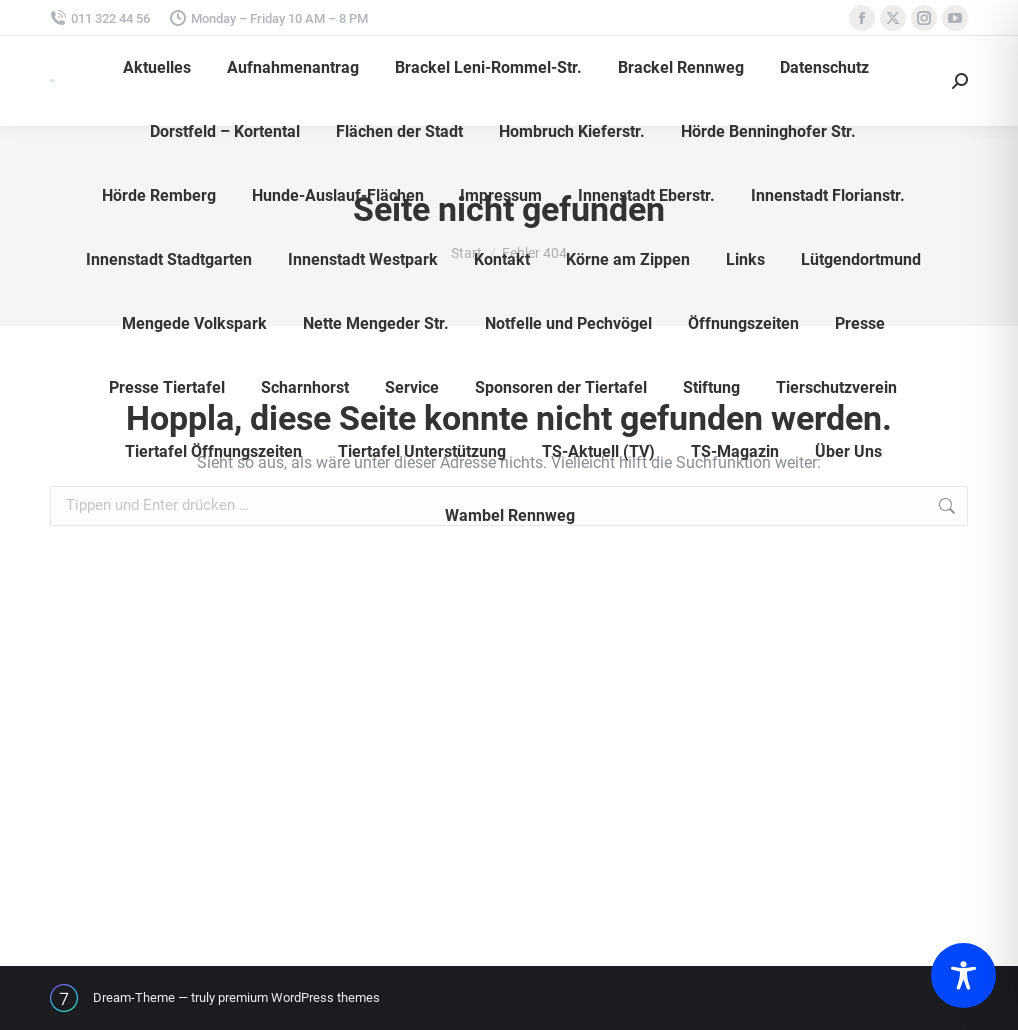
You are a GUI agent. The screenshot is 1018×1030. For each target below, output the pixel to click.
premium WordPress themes (299, 997)
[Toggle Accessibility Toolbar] (963, 975)
